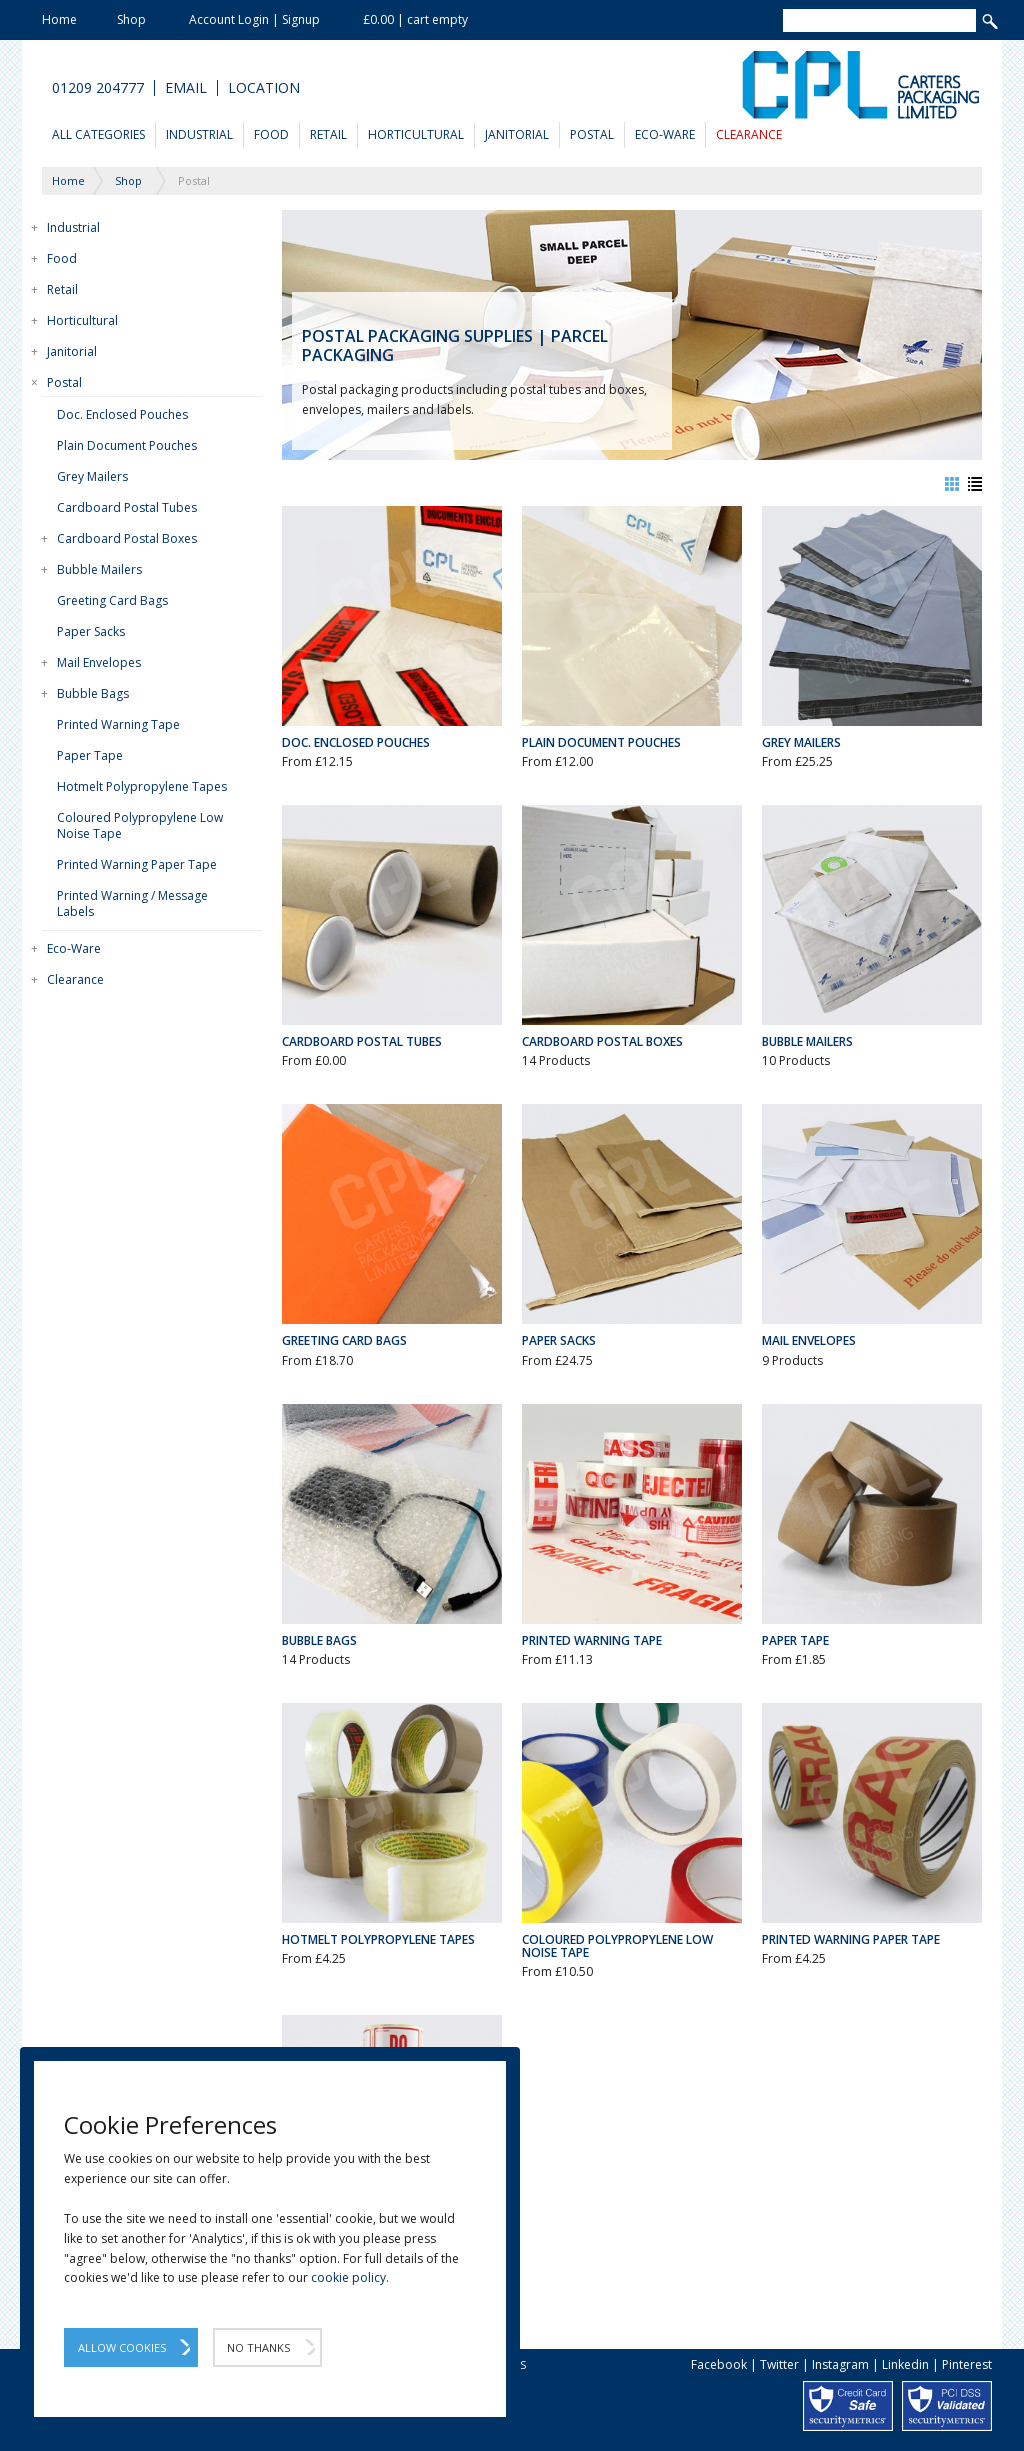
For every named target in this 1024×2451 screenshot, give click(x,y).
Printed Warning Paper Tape (137, 864)
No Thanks (258, 2347)
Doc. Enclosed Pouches (122, 414)
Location (264, 88)
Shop (131, 19)
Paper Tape (90, 755)
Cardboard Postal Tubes (127, 507)
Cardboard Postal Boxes (127, 538)
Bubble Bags (93, 693)
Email (186, 88)
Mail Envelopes (99, 662)
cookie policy (348, 2277)
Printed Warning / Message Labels (132, 903)
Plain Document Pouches (127, 445)
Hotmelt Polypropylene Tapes (142, 786)
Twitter (779, 2364)
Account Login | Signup (254, 19)
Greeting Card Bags (112, 600)
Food (271, 134)
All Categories (98, 134)
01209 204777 (98, 88)
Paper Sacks (91, 631)
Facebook (719, 2364)
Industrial (199, 134)
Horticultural (416, 134)
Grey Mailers (92, 476)
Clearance (749, 134)
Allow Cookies (122, 2347)
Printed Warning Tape (118, 724)
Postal (592, 134)
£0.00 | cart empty (415, 19)
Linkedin (905, 2364)
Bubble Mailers (99, 569)
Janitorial (517, 134)
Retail (328, 134)
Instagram (840, 2364)
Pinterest (967, 2364)
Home (59, 19)
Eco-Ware (665, 134)
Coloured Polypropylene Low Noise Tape (140, 825)
